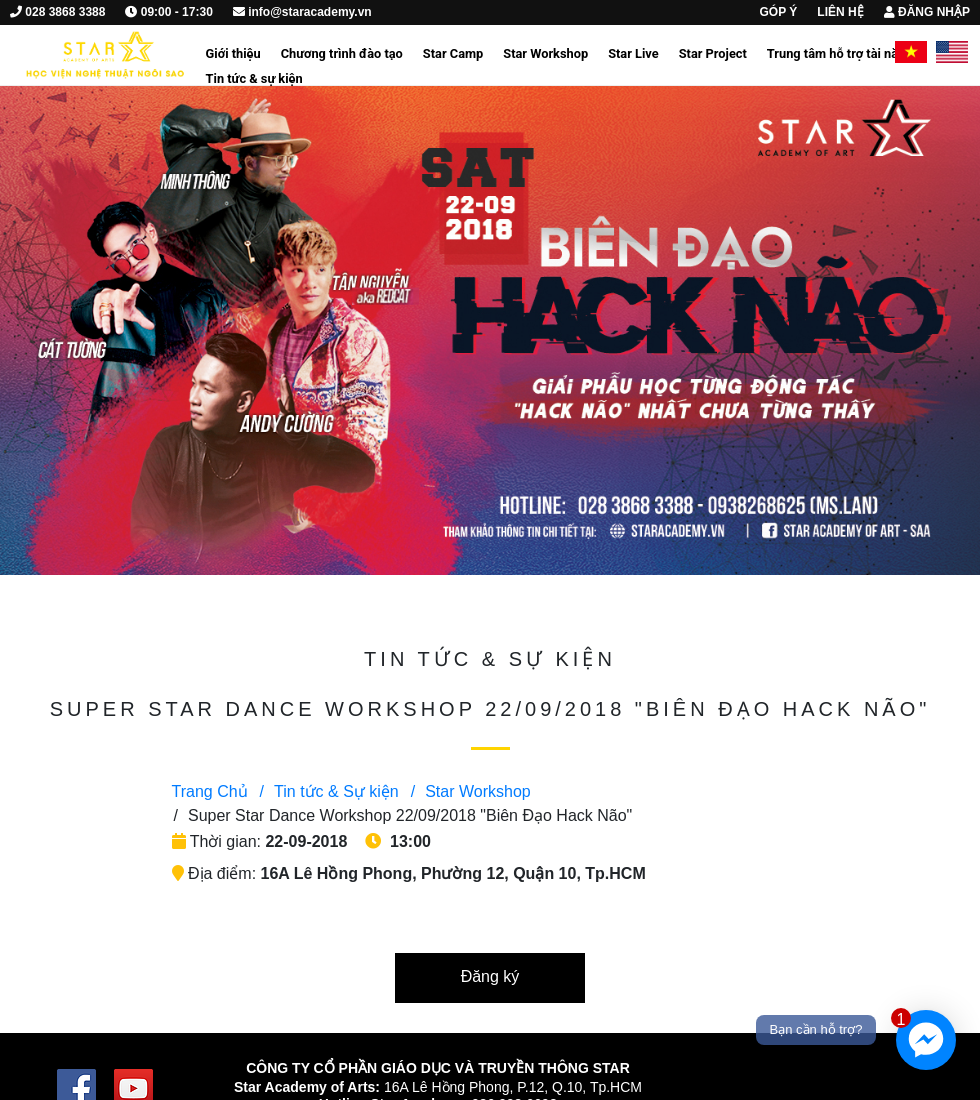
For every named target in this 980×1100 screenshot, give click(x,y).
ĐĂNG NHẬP (927, 12)
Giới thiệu (233, 53)
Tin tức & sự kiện (254, 78)
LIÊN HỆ (840, 12)
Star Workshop (545, 53)
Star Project (713, 53)
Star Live (633, 53)
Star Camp (453, 53)
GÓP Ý (779, 12)
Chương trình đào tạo (342, 53)
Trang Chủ (210, 791)
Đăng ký (490, 976)
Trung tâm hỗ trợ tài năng (840, 53)
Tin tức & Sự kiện (329, 791)
